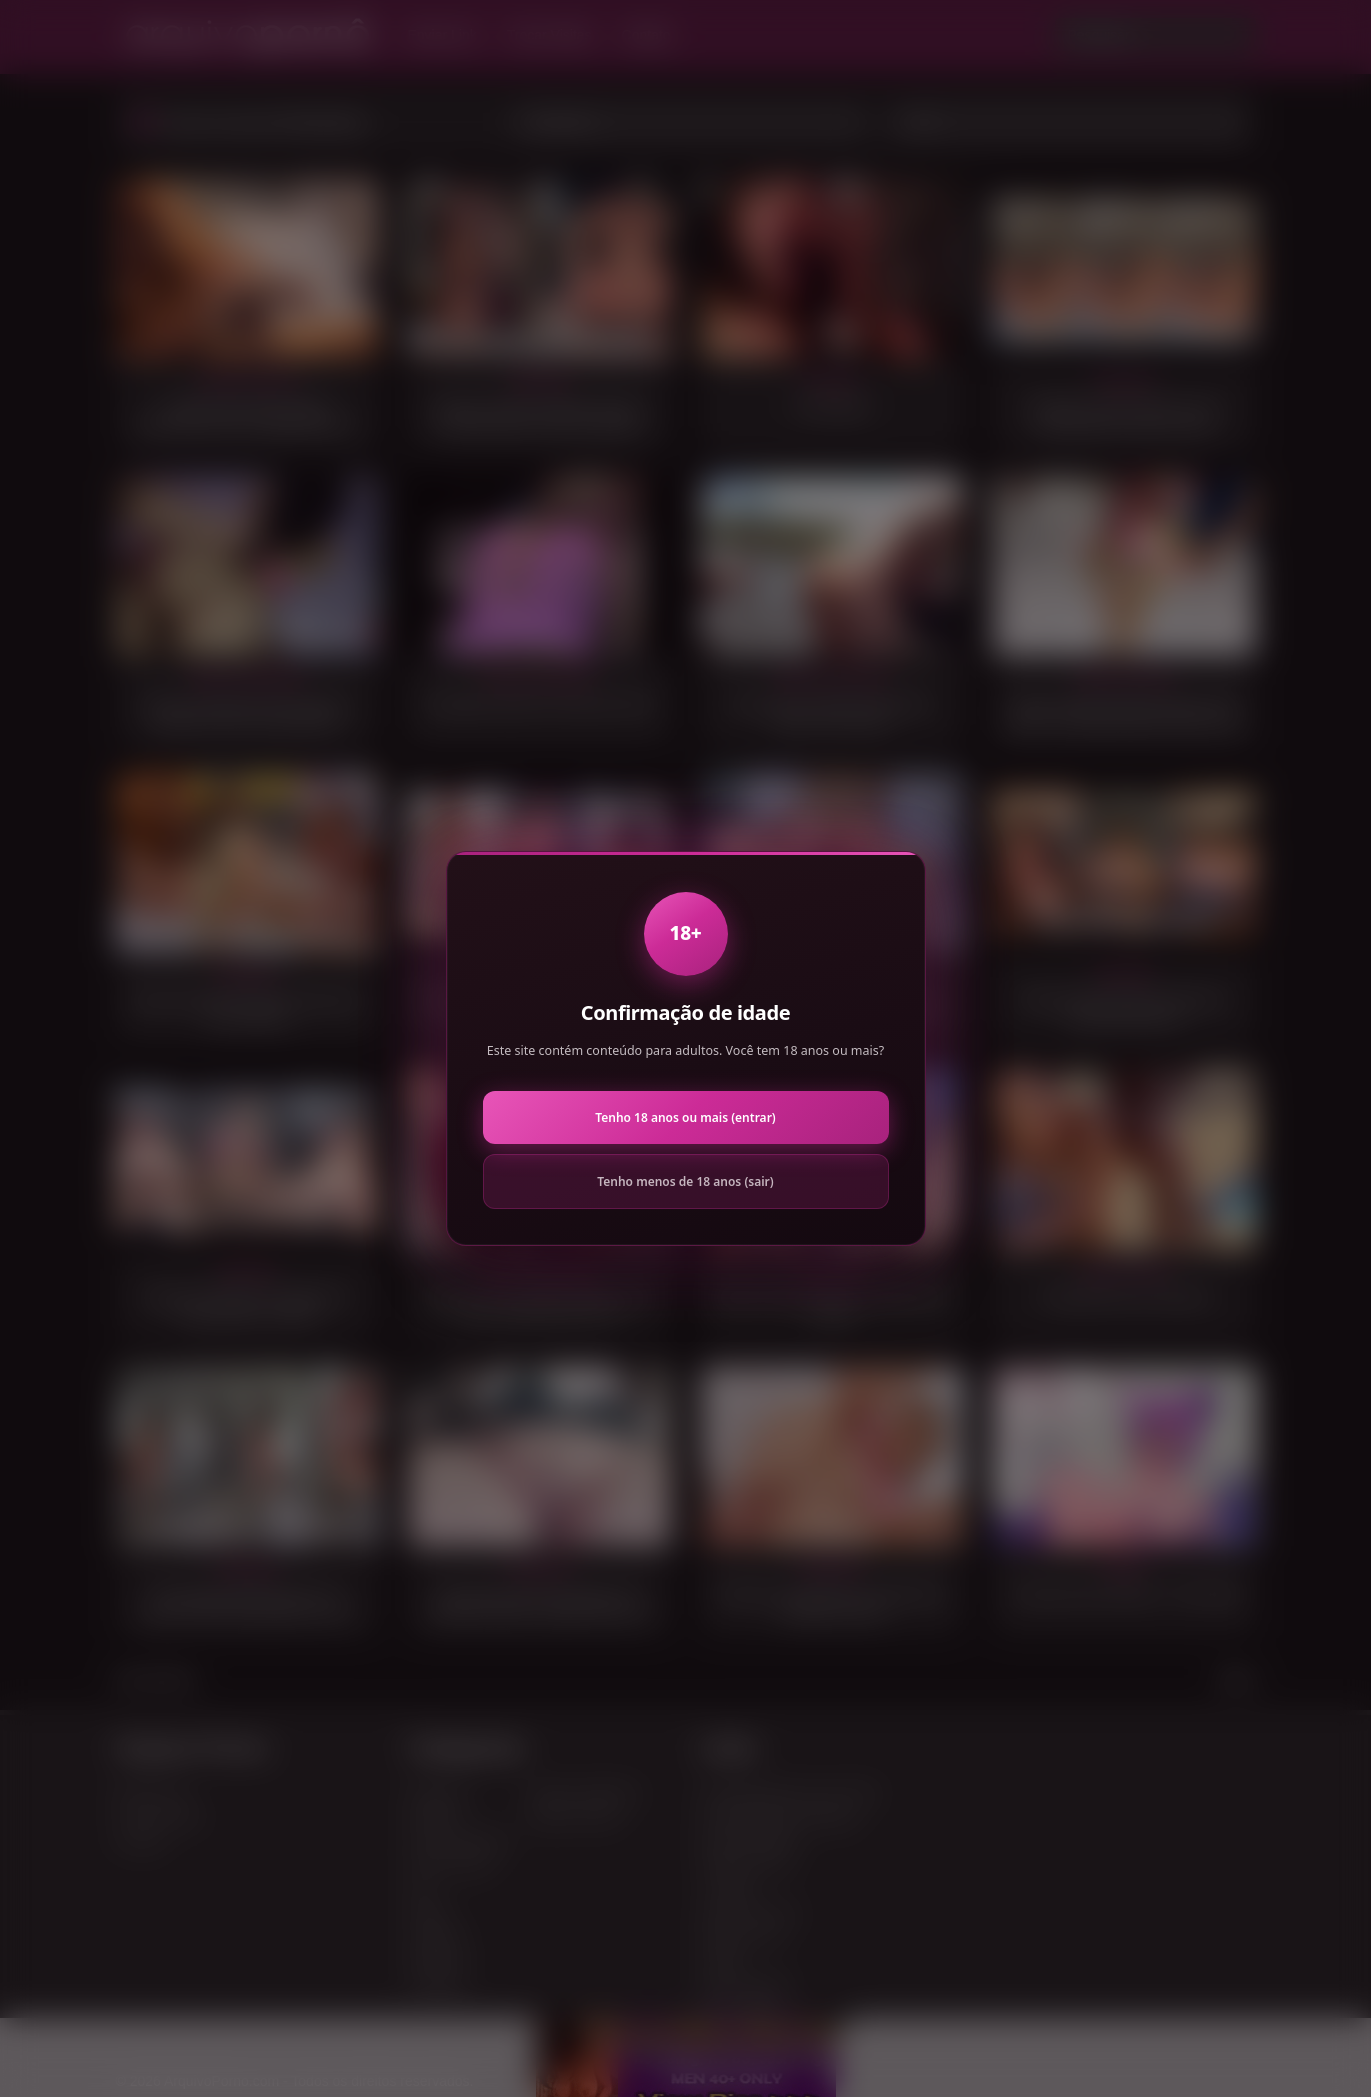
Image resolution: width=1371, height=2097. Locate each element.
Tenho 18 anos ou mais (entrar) (685, 1117)
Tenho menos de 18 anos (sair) (685, 1181)
